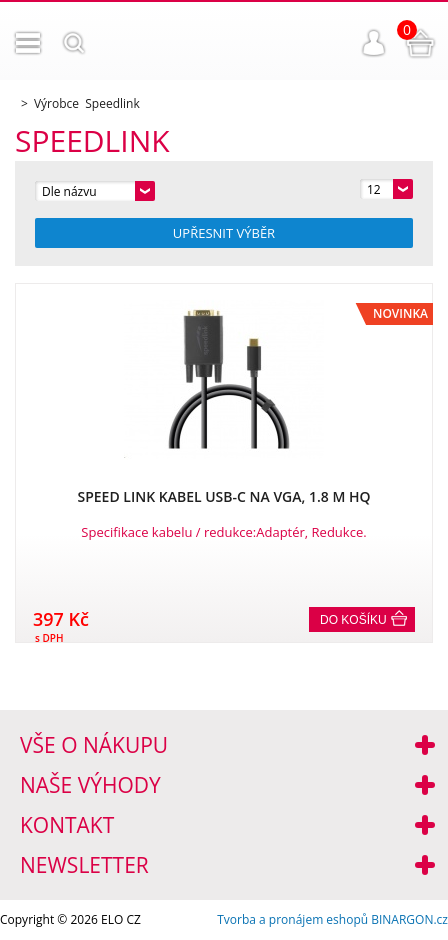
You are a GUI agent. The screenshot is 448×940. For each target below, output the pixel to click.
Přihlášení (374, 43)
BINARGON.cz (409, 919)
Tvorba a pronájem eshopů (292, 919)
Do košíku (353, 620)
